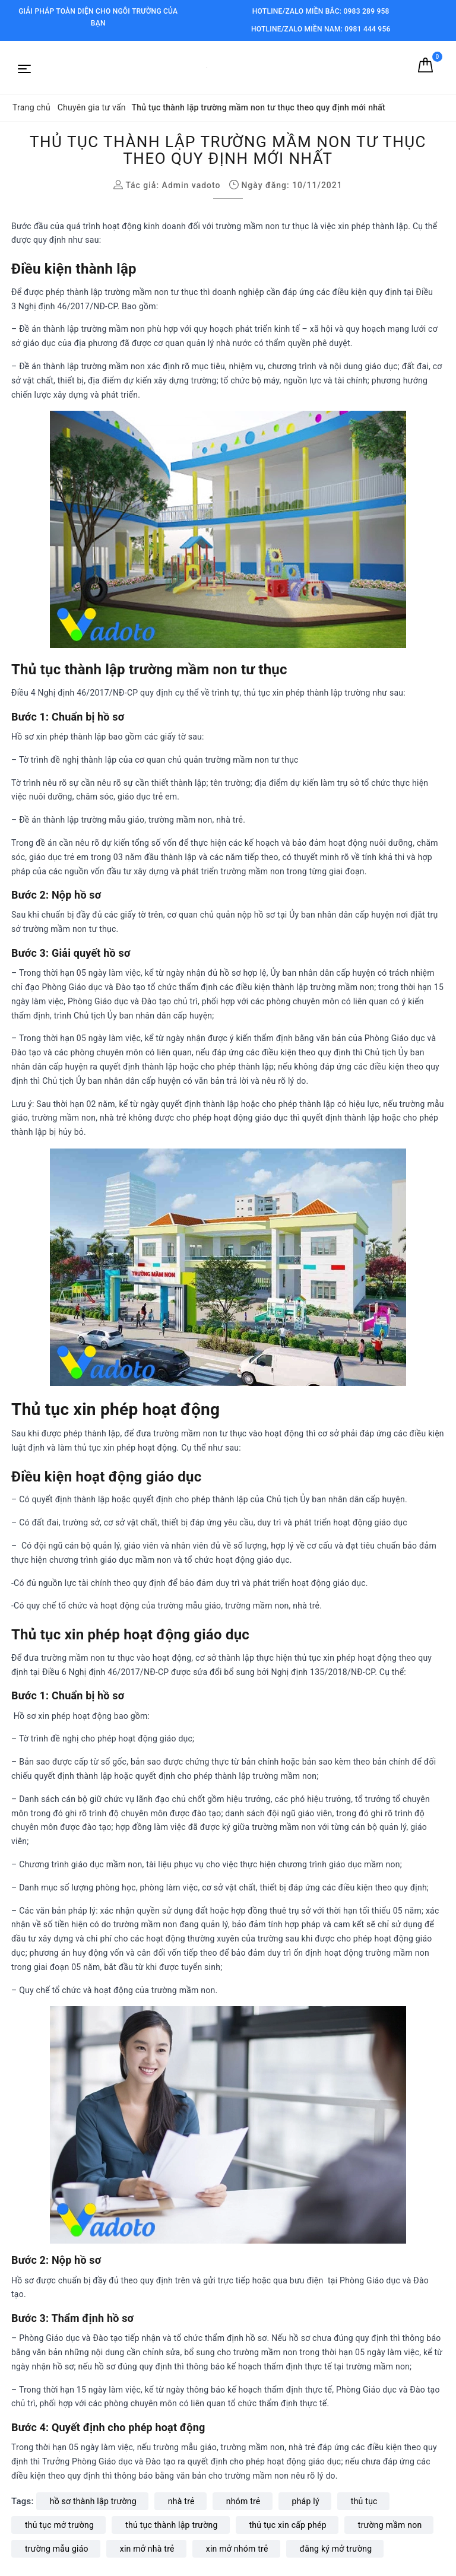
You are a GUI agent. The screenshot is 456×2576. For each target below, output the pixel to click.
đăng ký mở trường (336, 2548)
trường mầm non (390, 2525)
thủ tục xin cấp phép (288, 2525)
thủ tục (364, 2501)
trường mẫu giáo (56, 2548)
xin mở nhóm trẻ (237, 2548)
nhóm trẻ (243, 2501)
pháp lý (305, 2501)
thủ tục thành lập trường (171, 2525)
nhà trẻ (181, 2501)
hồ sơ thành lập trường (93, 2501)
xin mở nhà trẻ (147, 2548)
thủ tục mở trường (59, 2525)
